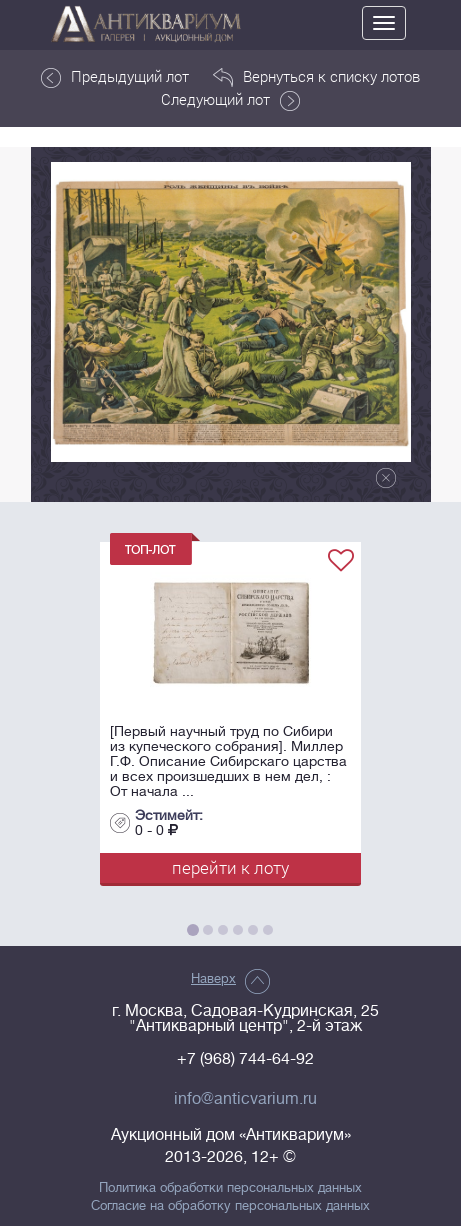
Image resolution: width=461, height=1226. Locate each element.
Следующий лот (230, 100)
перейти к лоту (230, 867)
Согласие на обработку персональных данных (230, 1206)
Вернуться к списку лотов (316, 77)
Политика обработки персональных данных (230, 1188)
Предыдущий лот (115, 77)
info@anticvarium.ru (245, 1099)
